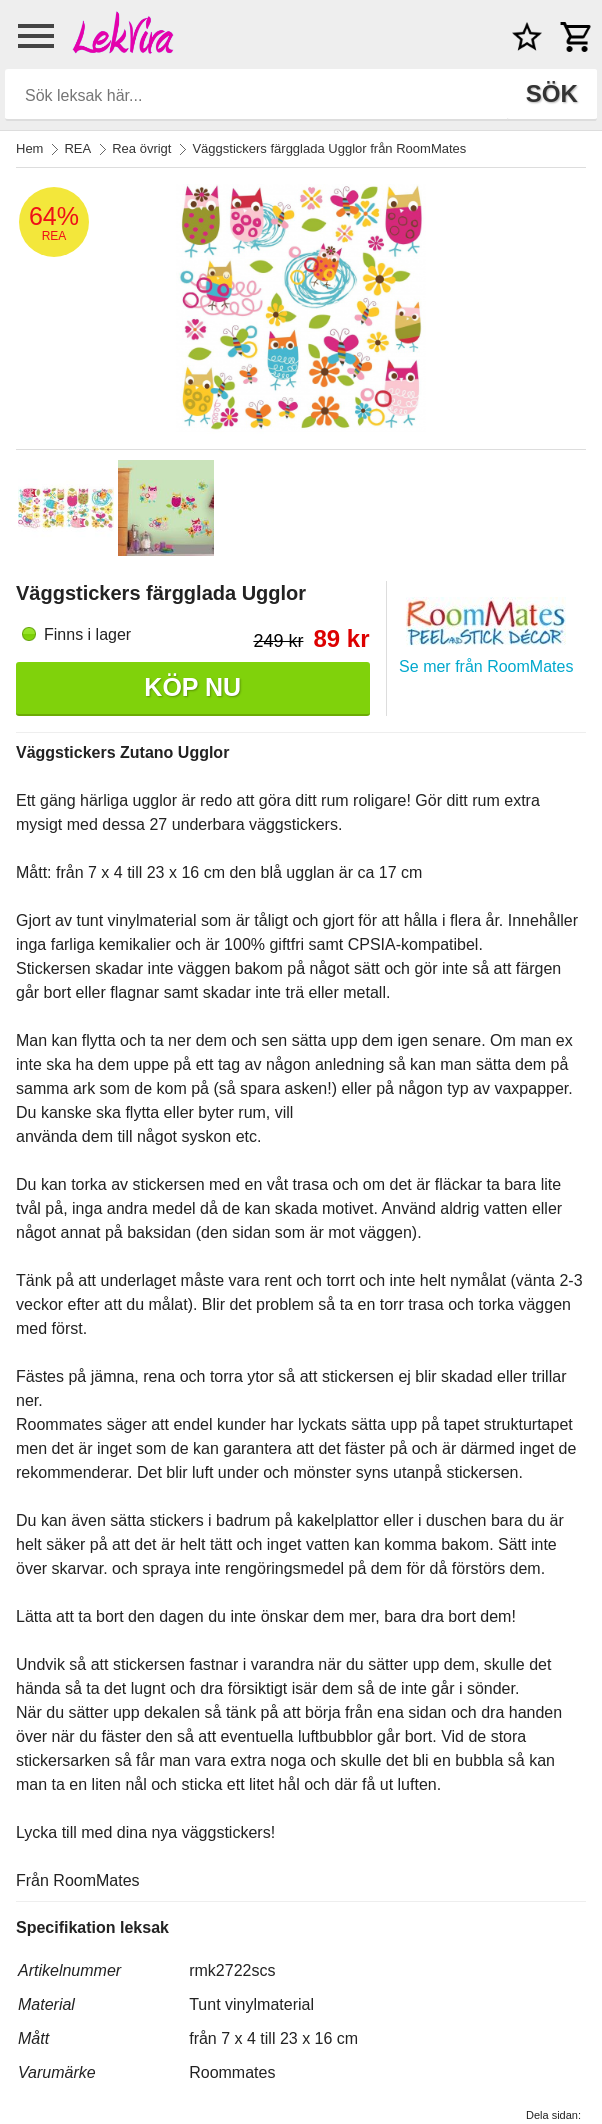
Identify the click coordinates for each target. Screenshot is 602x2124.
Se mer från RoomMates (486, 666)
